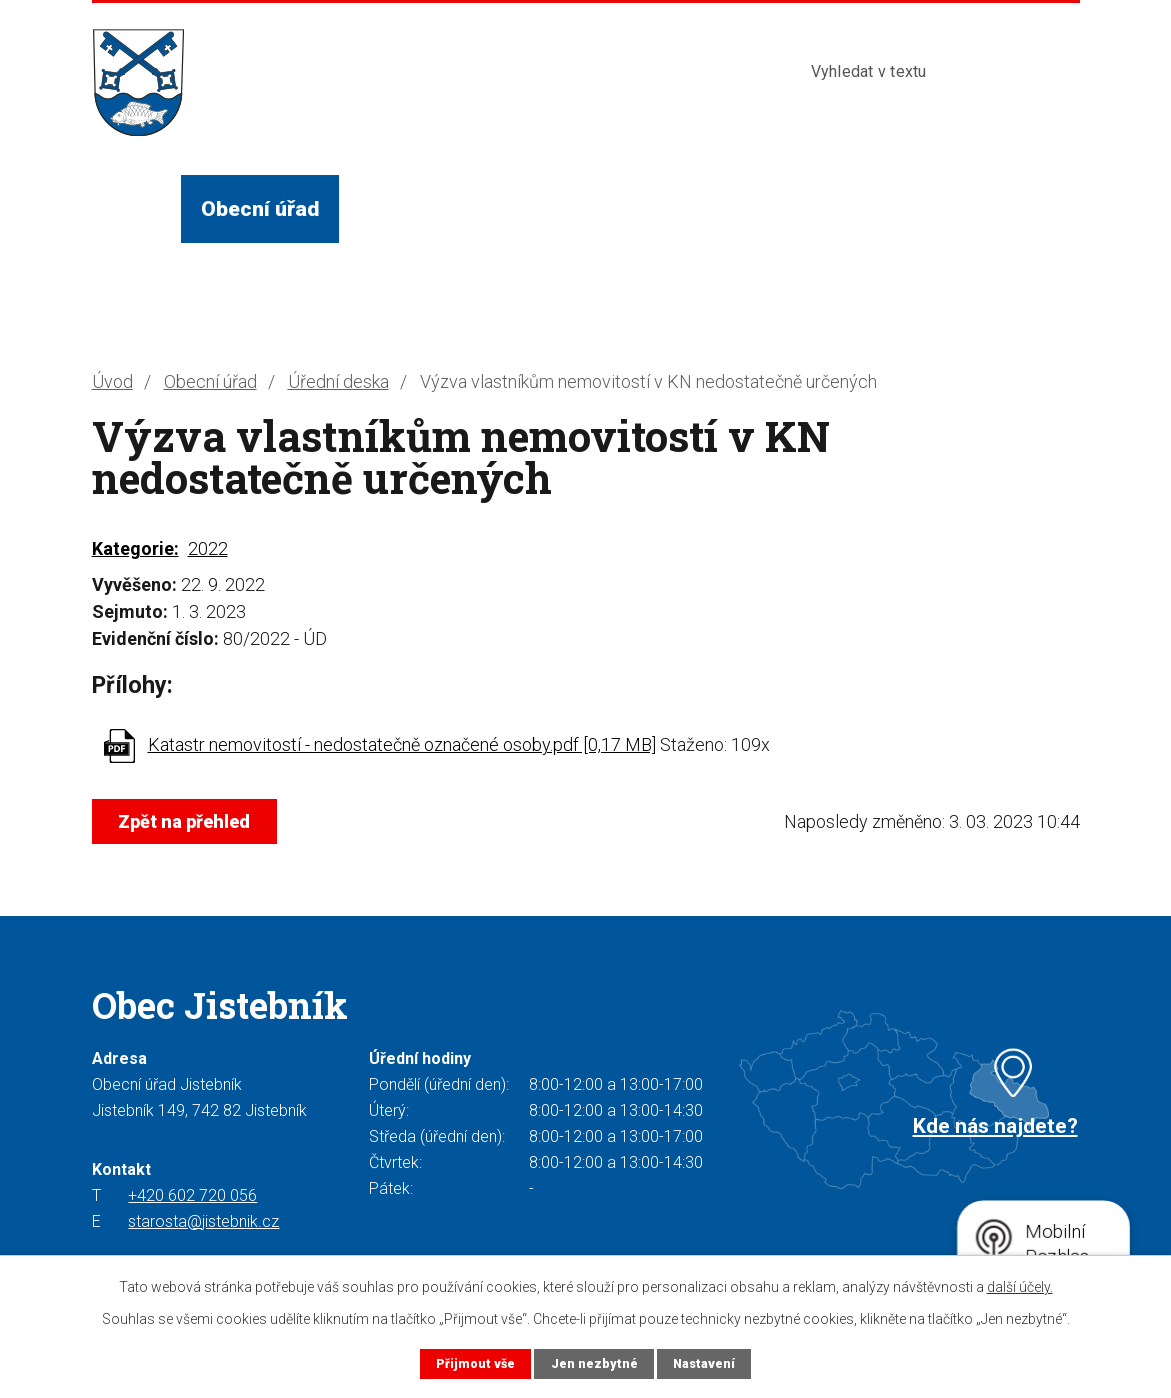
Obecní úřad (260, 208)
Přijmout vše (474, 1363)
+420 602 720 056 (192, 1195)
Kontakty (882, 208)
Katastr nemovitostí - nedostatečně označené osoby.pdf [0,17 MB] (402, 744)
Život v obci (416, 208)
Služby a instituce (601, 208)
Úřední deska (338, 381)
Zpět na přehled (185, 821)
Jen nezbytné (593, 1363)
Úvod (136, 208)
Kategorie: (135, 548)
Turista (763, 208)
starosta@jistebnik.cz (203, 1221)
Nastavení (704, 1363)
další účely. (1020, 1287)
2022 (208, 548)
